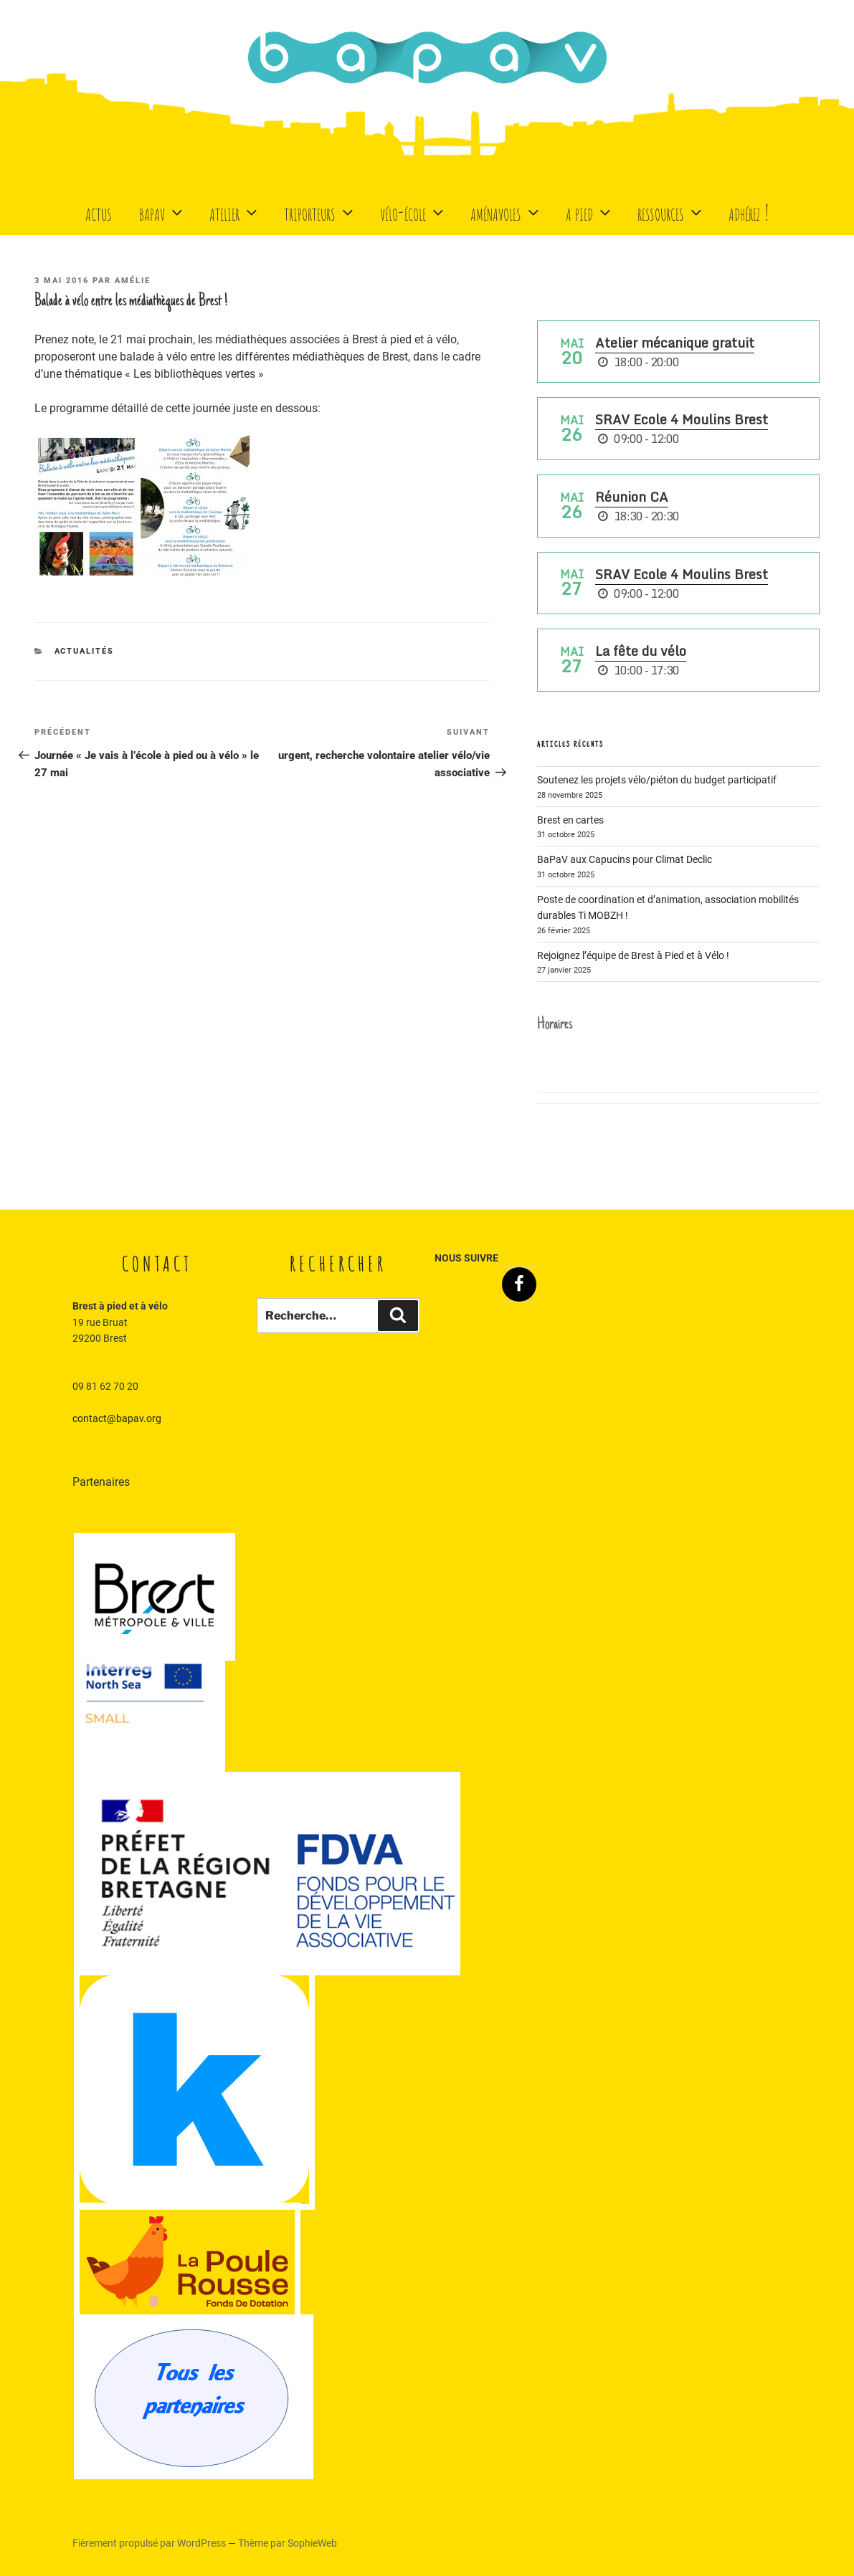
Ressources (671, 211)
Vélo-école (413, 211)
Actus (98, 211)
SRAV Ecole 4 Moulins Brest (681, 419)
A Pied (590, 211)
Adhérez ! (749, 211)
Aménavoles (506, 211)
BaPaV (162, 211)
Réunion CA (631, 496)
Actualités (84, 651)
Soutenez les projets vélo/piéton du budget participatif (657, 780)
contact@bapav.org (116, 1418)
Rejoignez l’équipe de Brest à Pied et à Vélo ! (633, 955)
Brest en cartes (570, 820)
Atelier (234, 211)
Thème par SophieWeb (287, 2543)
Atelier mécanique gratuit (674, 342)
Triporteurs (320, 211)
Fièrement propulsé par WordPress (150, 2543)
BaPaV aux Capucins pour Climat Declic (624, 859)
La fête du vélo (640, 651)
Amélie (133, 280)
